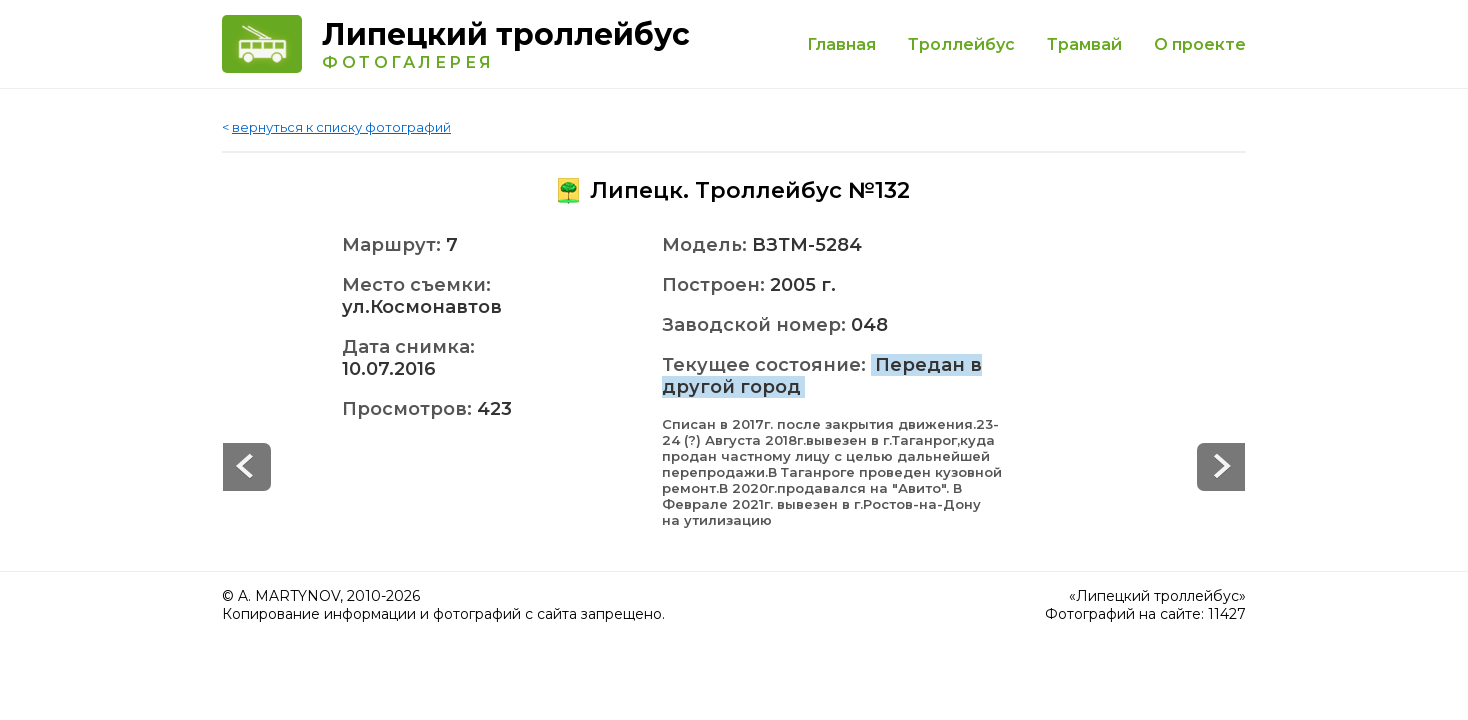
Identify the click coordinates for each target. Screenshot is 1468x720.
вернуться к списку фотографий (341, 127)
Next (247, 467)
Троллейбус (961, 44)
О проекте (1200, 44)
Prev (1221, 467)
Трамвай (1084, 44)
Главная (841, 44)
